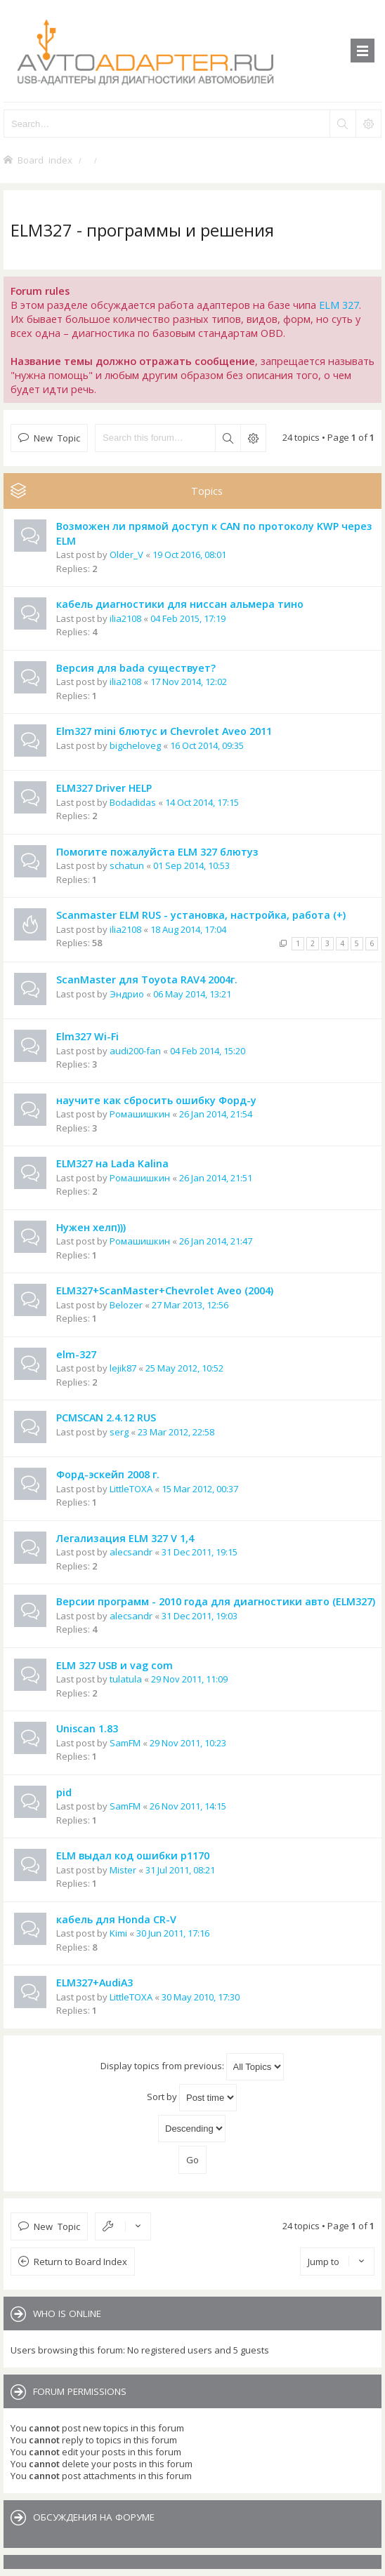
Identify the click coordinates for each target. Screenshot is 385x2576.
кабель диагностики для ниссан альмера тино (180, 604)
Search (227, 438)
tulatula (126, 1679)
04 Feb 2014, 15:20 (207, 1050)
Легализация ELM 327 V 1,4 (125, 1538)
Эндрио (127, 994)
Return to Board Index (80, 2261)
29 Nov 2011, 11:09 (189, 1679)
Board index (45, 159)
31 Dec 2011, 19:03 (199, 1615)
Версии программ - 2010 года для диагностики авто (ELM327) (215, 1601)
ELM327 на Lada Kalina (112, 1163)
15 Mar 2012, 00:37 (200, 1488)
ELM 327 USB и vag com (114, 1665)
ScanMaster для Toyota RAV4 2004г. (146, 979)
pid (64, 1792)
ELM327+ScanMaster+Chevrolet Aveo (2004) (164, 1290)
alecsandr (131, 1552)
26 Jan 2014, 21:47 (215, 1241)
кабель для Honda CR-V (116, 1919)
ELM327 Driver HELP (104, 788)
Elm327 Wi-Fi (87, 1036)
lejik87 (123, 1368)
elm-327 (76, 1354)
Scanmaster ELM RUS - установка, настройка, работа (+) (201, 915)
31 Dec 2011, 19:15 (199, 1552)
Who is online (67, 2313)
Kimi (118, 1933)
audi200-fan (135, 1050)
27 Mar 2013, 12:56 (190, 1305)
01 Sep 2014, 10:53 (191, 865)
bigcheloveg (135, 745)
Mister (123, 1870)
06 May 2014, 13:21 (192, 994)
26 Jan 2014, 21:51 (215, 1177)
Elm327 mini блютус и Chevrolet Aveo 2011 (164, 731)
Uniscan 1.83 (87, 1728)
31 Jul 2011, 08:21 (180, 1870)
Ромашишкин (140, 1114)
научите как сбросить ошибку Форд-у (156, 1100)
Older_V (126, 554)
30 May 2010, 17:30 (201, 1997)
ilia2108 (125, 618)
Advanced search (253, 438)
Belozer (126, 1305)
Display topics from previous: (192, 2066)
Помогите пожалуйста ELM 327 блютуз (157, 851)
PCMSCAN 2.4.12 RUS (106, 1417)
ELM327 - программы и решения (142, 229)
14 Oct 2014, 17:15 (202, 802)
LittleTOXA (131, 1488)
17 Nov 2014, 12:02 (188, 681)
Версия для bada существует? (136, 668)
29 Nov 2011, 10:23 (188, 1743)
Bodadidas (133, 802)
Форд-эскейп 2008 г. (107, 1474)
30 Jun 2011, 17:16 (172, 1933)
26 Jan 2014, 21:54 (215, 1114)
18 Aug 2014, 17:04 (188, 929)
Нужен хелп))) (91, 1227)
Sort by (192, 2097)
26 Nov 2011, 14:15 (188, 1806)
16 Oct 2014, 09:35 (207, 745)
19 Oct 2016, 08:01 (189, 554)
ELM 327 (339, 305)
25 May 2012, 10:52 (184, 1368)
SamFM (125, 1743)
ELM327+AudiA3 (94, 1982)
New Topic (57, 437)
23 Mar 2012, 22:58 (176, 1432)
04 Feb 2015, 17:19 (188, 618)
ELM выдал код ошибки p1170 (132, 1855)
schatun (127, 865)
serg (119, 1432)
